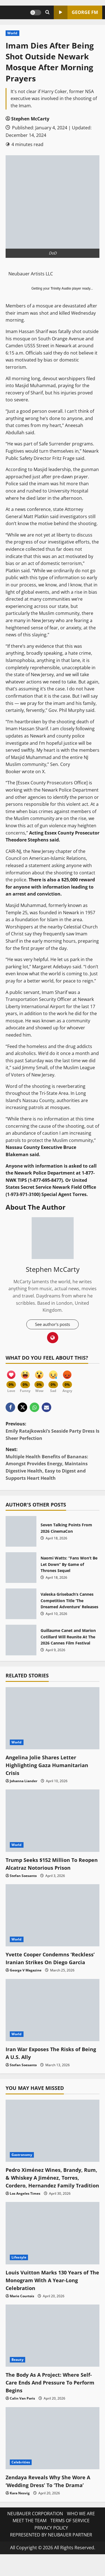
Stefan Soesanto (23, 1876)
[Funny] (25, 1379)
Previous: (52, 1431)
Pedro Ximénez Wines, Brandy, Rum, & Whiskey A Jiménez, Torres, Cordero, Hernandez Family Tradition (48, 2189)
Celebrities (20, 2478)
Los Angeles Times (25, 2209)
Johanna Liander (23, 1781)
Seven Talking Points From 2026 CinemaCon (21, 1532)
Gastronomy (21, 2163)
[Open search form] (47, 12)
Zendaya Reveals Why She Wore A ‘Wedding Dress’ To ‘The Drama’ (52, 2497)
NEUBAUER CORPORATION (35, 2530)
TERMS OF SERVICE (70, 2537)
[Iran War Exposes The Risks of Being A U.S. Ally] (52, 2018)
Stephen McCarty (30, 119)
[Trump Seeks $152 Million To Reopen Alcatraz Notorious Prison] (52, 1821)
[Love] (11, 1379)
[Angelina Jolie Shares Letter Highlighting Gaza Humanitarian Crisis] (52, 1719)
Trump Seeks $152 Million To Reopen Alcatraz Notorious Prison (52, 1864)
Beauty (17, 2375)
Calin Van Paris (22, 2414)
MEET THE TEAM (29, 2537)
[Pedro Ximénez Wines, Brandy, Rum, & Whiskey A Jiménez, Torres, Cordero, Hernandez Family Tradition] (52, 2139)
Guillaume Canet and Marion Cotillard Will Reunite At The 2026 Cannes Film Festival (21, 1640)
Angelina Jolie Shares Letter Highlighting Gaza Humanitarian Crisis (50, 1765)
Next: (52, 1464)
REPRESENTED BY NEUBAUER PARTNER (51, 2551)
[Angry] (67, 1379)
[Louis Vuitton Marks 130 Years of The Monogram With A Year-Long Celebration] (52, 2249)
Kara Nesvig (20, 2509)
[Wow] (39, 1379)
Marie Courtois (22, 2312)
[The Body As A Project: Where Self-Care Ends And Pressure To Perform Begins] (52, 2352)
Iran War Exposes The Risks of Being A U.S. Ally (47, 2061)
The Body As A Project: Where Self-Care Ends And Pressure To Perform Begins (49, 2398)
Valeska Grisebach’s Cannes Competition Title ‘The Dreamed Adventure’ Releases (21, 1604)
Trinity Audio (61, 288)
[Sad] (53, 1379)
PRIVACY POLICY (51, 2544)
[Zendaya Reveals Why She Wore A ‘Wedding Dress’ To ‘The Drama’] (52, 2454)
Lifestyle (18, 2273)
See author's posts (52, 1324)
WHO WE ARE (81, 2530)
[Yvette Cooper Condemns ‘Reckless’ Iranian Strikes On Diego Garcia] (52, 1916)
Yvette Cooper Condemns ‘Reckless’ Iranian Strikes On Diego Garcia (44, 1962)
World (12, 33)
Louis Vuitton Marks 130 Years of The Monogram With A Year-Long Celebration (51, 2296)
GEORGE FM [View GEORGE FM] (76, 12)
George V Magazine (25, 1978)
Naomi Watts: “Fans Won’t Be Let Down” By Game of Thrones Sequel (21, 1568)
